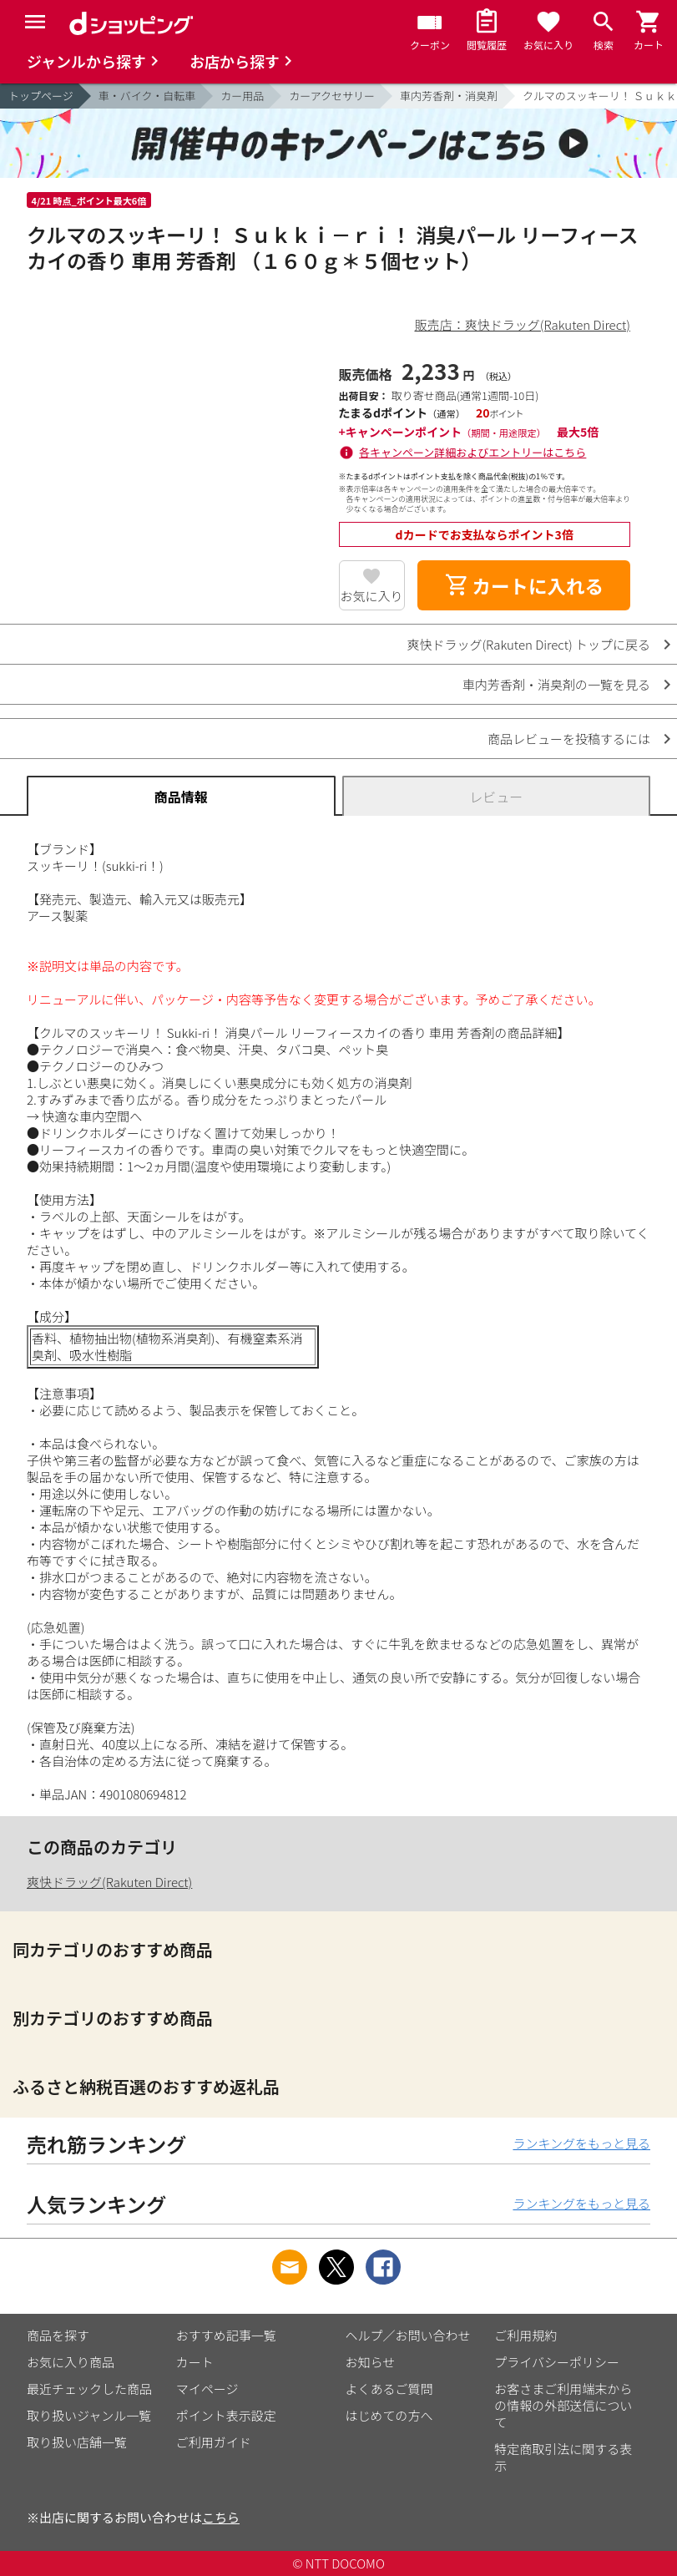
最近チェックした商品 (89, 2388)
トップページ (40, 96)
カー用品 (242, 96)
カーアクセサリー (332, 96)
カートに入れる (524, 585)
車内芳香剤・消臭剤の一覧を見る (556, 684)
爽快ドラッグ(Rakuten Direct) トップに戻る (528, 644)
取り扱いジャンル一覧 (89, 2415)
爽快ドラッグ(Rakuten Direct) (109, 1881)
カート (195, 2362)
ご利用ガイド (213, 2442)
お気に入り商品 (70, 2362)
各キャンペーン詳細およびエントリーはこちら (472, 452)
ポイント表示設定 (226, 2415)
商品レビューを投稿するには (569, 738)
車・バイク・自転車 (147, 96)
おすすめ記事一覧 (226, 2335)
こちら (221, 2517)
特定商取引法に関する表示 (563, 2457)
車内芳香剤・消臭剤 (449, 96)
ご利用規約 (525, 2335)
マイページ (207, 2388)
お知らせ (371, 2362)
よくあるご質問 (389, 2388)
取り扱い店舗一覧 (77, 2442)
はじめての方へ (389, 2415)
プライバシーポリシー (556, 2362)
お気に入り (372, 596)
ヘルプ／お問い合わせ (408, 2335)
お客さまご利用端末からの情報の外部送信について (563, 2405)
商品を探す (58, 2335)
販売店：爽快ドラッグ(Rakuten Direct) (522, 324)
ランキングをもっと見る (581, 2143)
